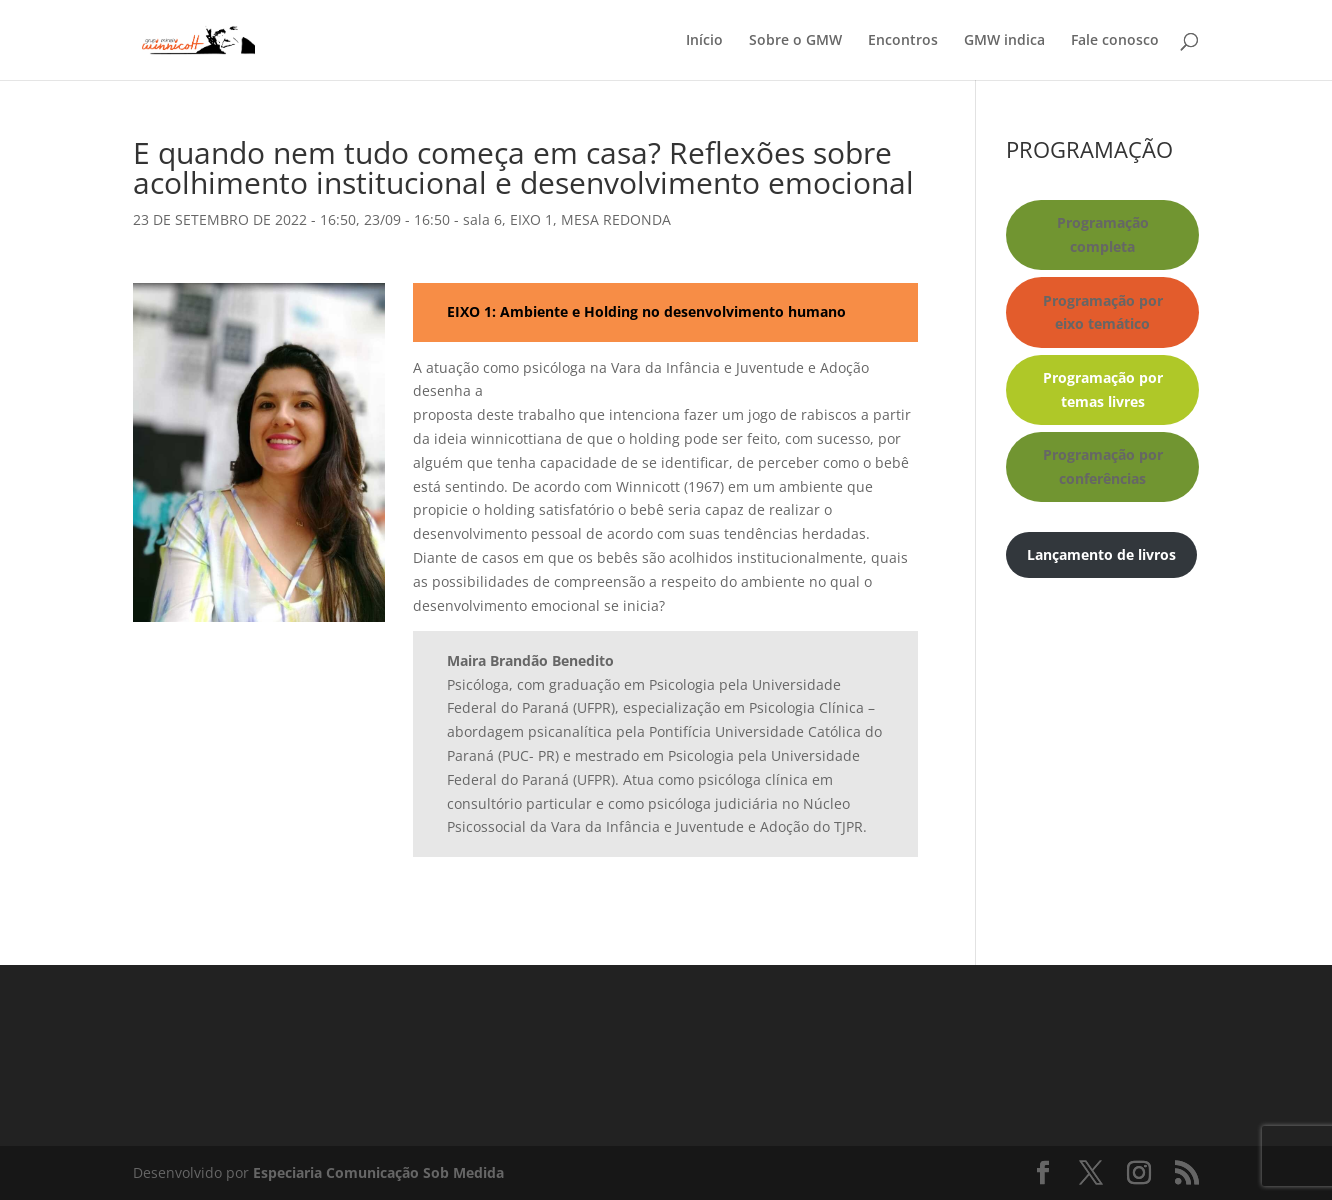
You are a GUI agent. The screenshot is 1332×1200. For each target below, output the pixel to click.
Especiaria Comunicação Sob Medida (378, 1172)
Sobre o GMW (795, 41)
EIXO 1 (531, 219)
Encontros (903, 41)
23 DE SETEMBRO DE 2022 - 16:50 (244, 219)
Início (704, 41)
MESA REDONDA (616, 219)
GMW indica (1004, 41)
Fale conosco (1115, 41)
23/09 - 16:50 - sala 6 (433, 219)
